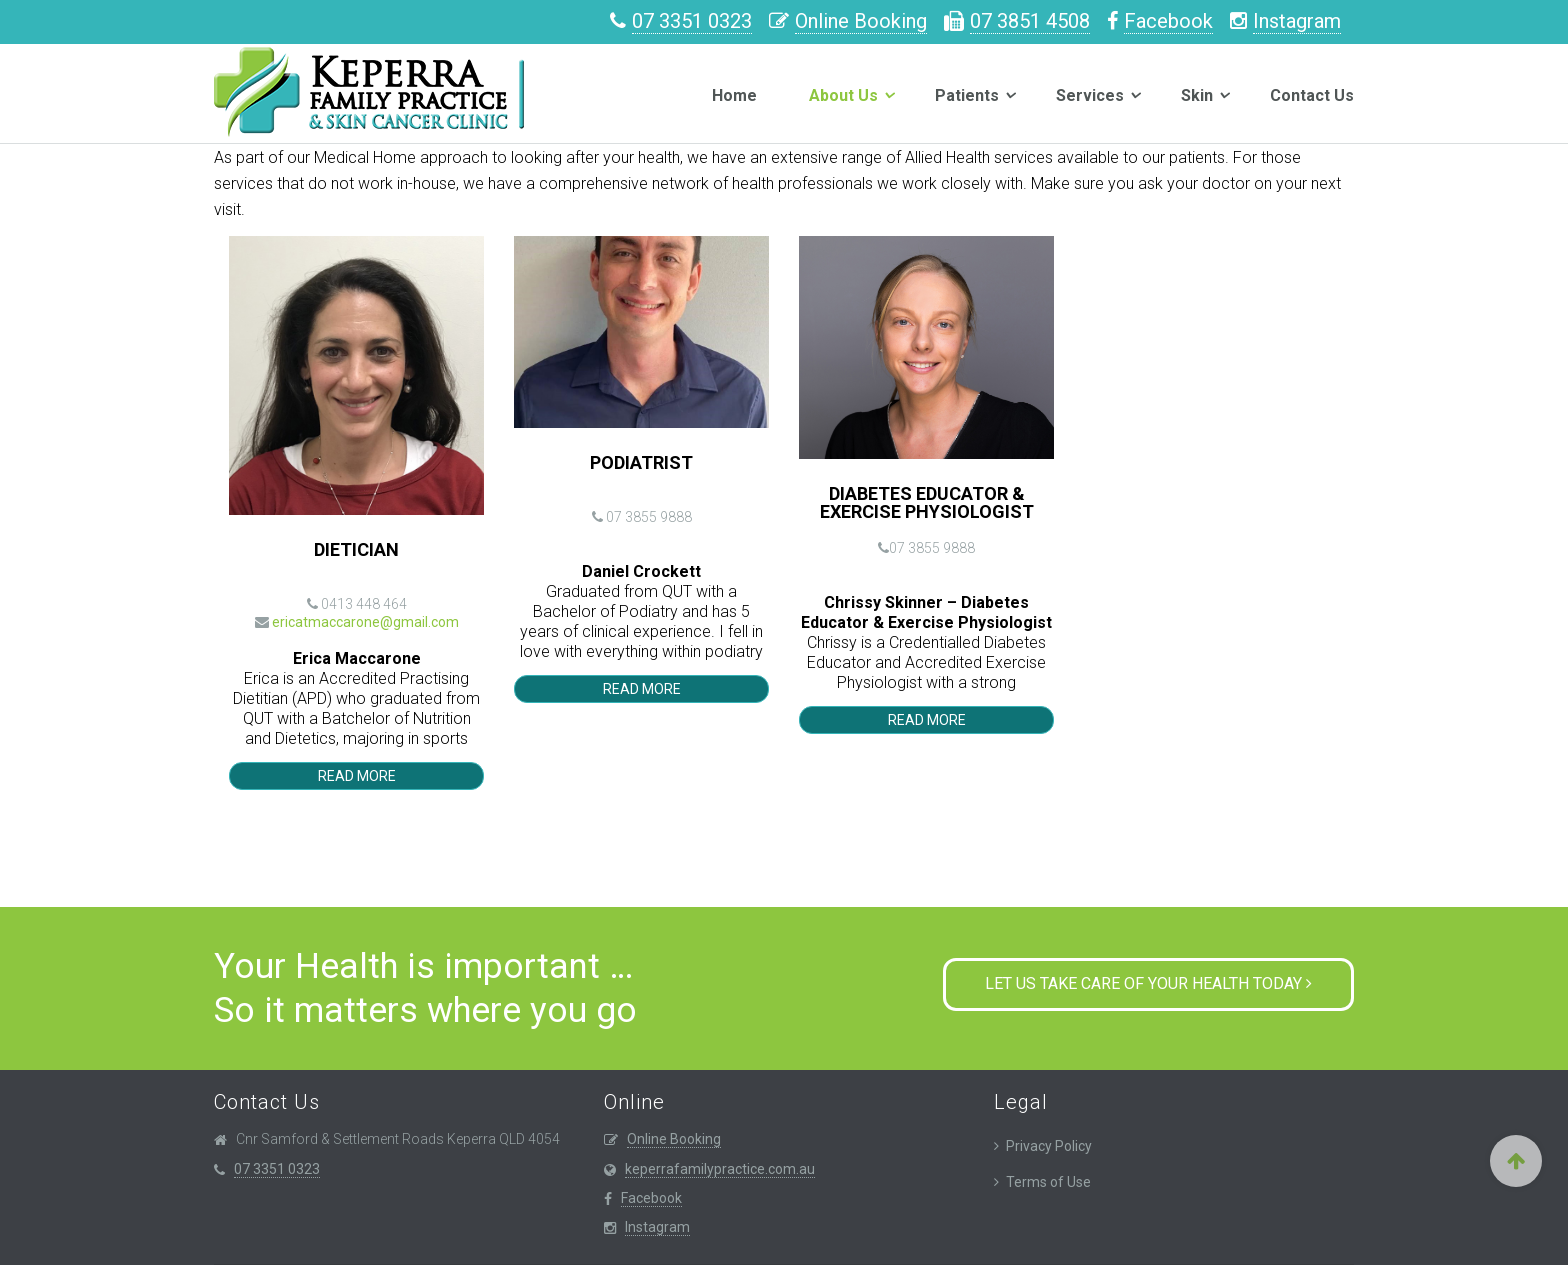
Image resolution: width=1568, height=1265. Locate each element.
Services (1090, 95)
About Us (843, 95)
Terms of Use (1048, 1182)
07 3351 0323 (692, 21)
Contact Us (1312, 95)
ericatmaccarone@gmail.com (365, 622)
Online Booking (861, 21)
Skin (1197, 95)
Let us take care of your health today (1148, 983)
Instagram (1297, 21)
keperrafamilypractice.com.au (720, 1169)
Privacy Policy (1049, 1146)
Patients (967, 95)
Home (734, 95)
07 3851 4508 (1030, 21)
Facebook (1168, 21)
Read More (357, 776)
